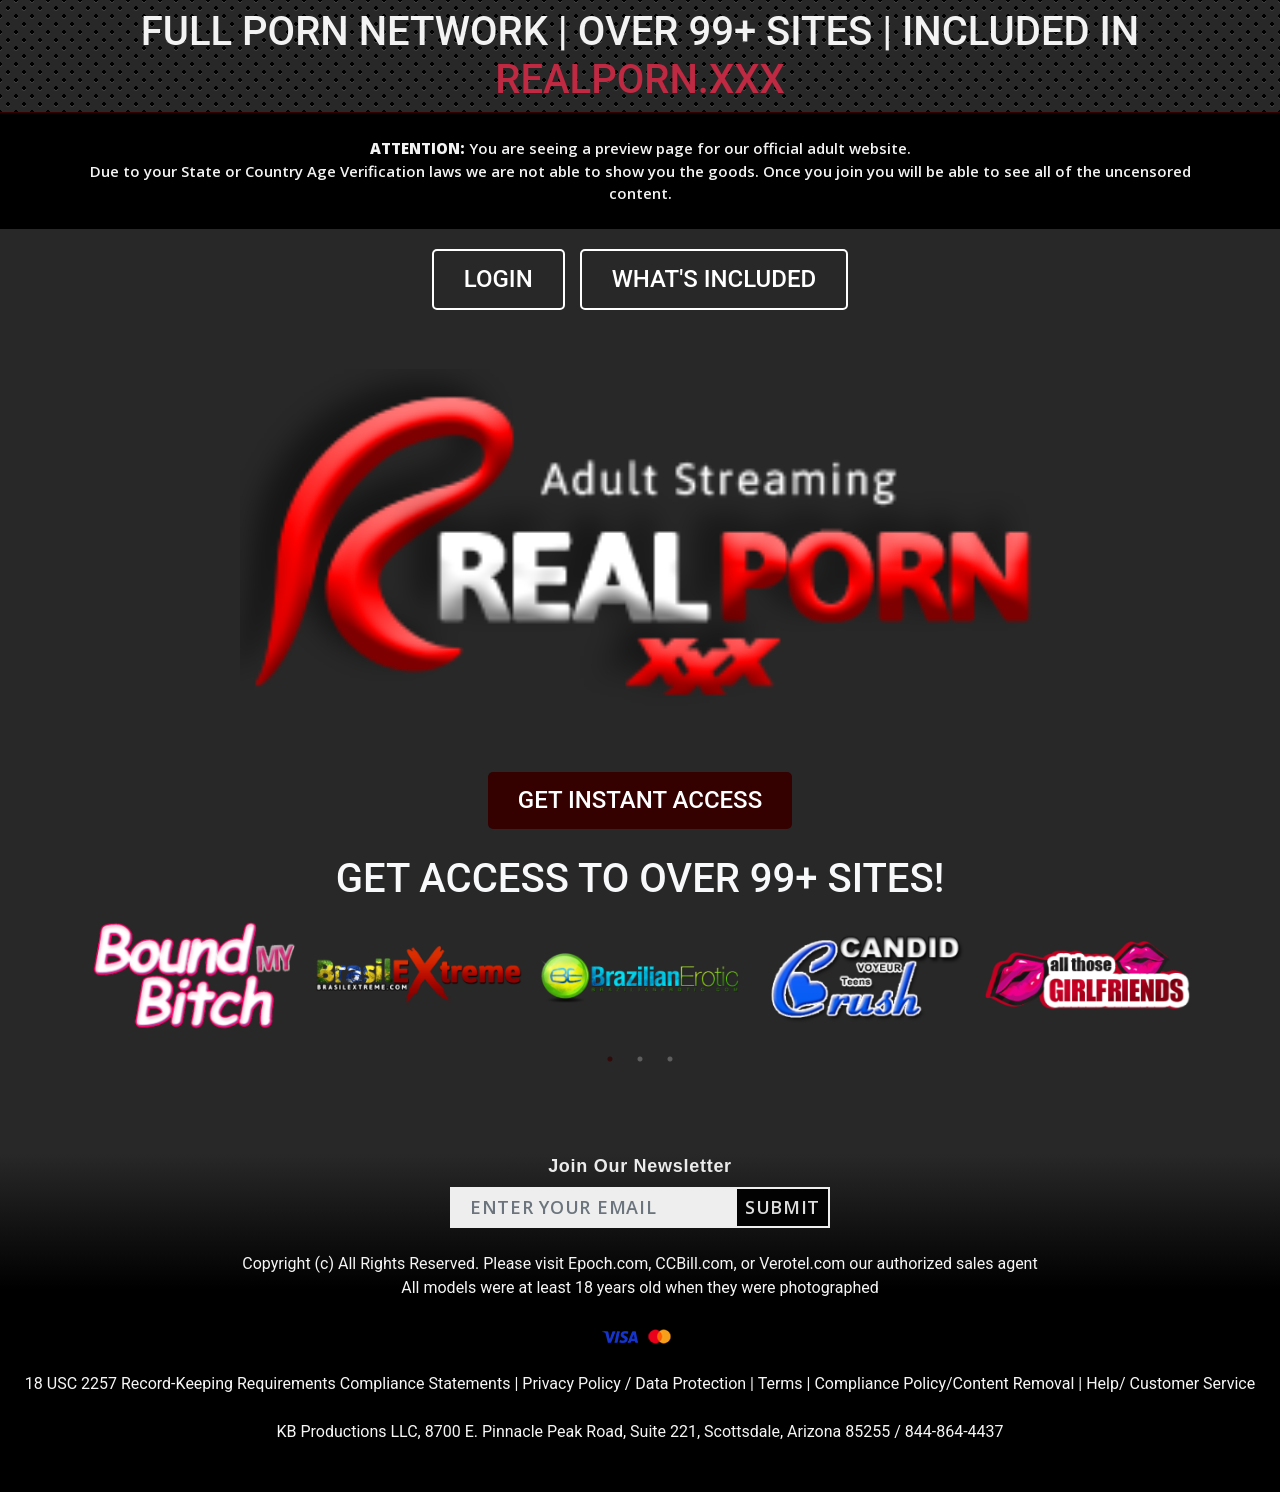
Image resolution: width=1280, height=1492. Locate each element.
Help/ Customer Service (1170, 1383)
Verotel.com (802, 1263)
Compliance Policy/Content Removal (944, 1383)
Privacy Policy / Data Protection (634, 1383)
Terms (780, 1383)
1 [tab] (610, 1059)
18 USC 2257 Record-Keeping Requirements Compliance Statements (268, 1383)
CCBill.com (694, 1263)
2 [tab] (640, 1059)
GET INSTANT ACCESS (640, 800)
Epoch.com (608, 1263)
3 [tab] (670, 1059)
